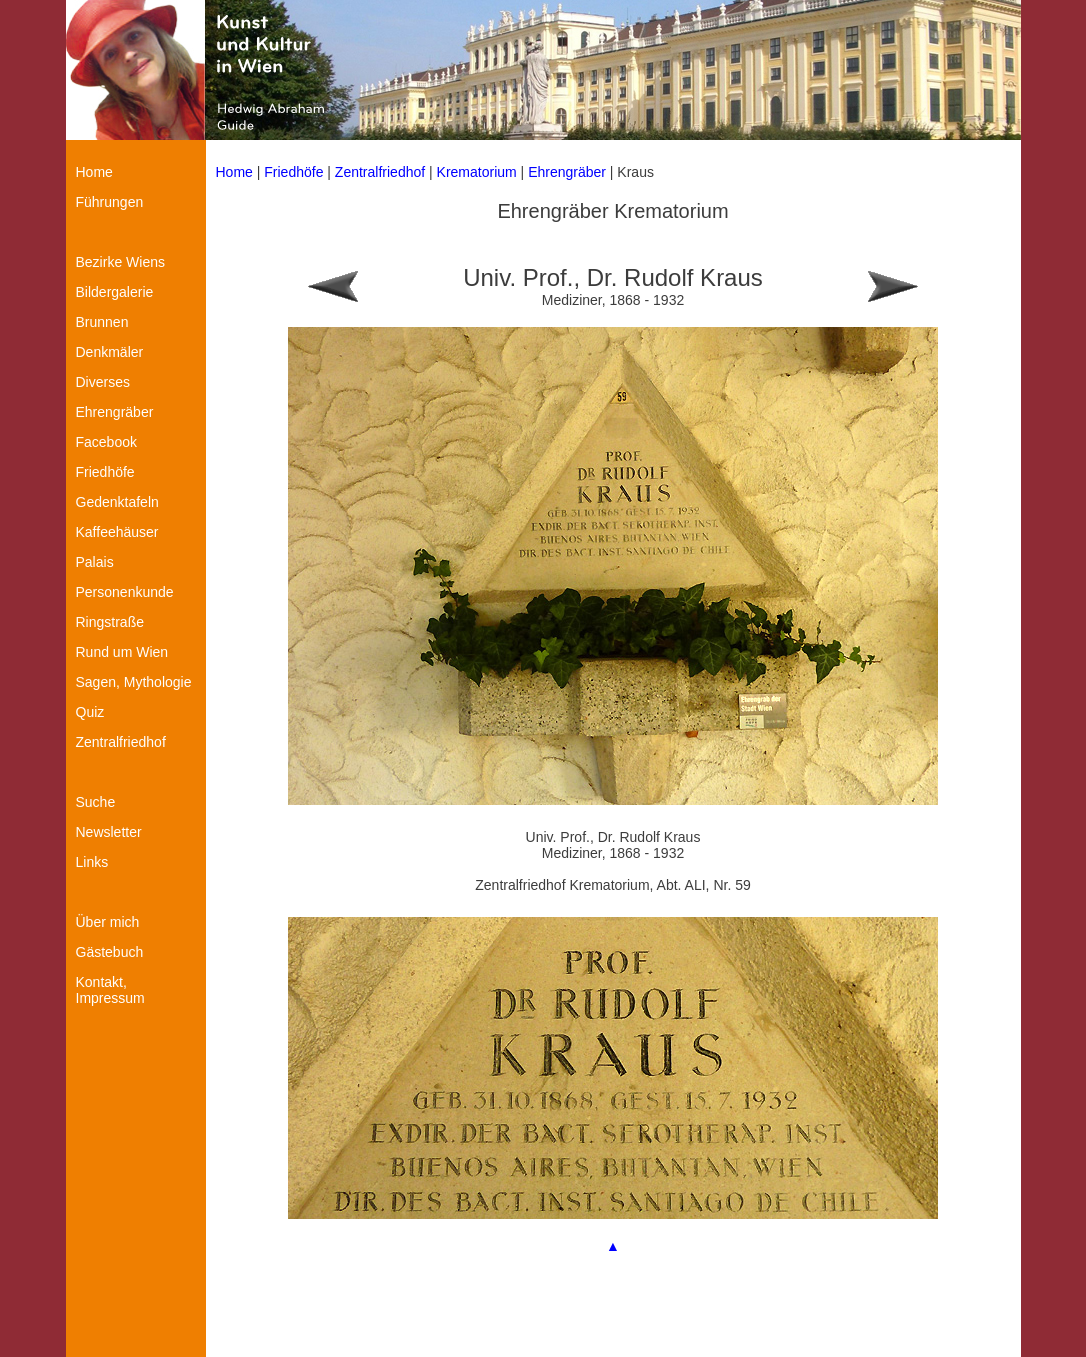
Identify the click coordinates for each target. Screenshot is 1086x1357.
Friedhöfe (293, 172)
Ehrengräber (567, 172)
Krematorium (477, 172)
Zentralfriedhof (382, 172)
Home (234, 172)
